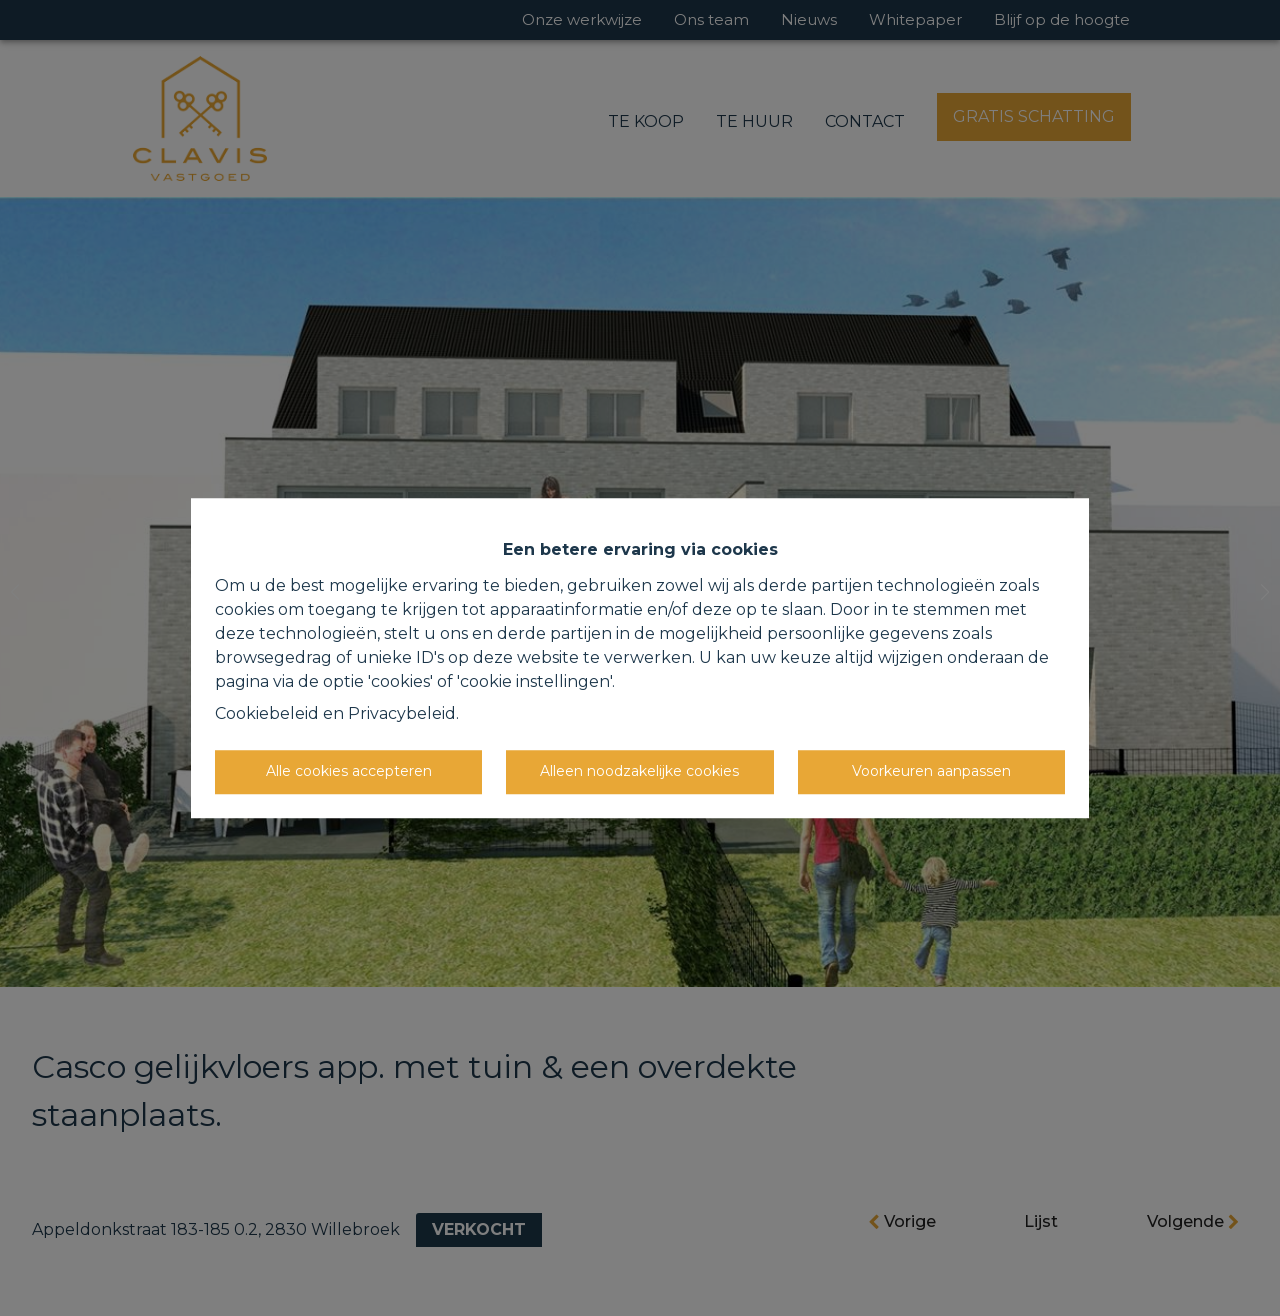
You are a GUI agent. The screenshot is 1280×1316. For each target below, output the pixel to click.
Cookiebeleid (267, 713)
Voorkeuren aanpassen (931, 771)
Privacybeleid (402, 713)
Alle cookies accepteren (349, 771)
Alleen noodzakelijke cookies (639, 771)
